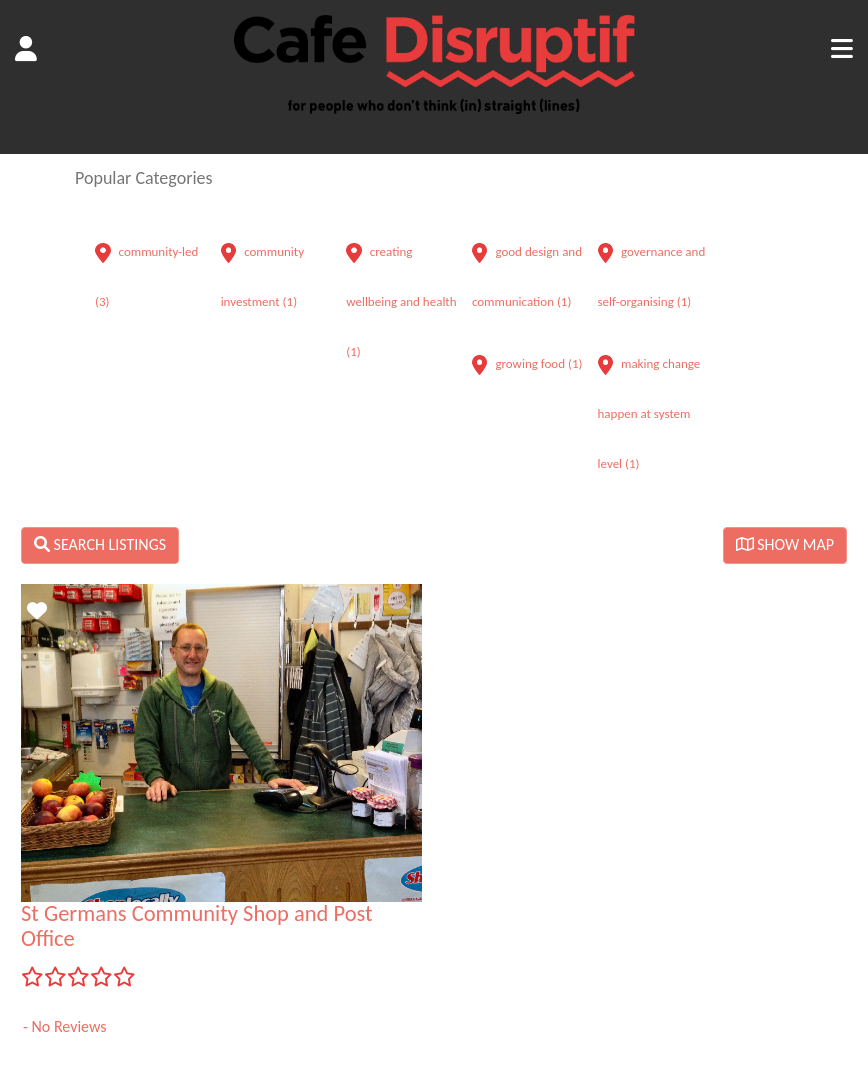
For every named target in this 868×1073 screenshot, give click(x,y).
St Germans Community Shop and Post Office (197, 926)
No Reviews (67, 1026)
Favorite (39, 617)
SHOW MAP (785, 544)
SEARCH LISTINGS (100, 544)
